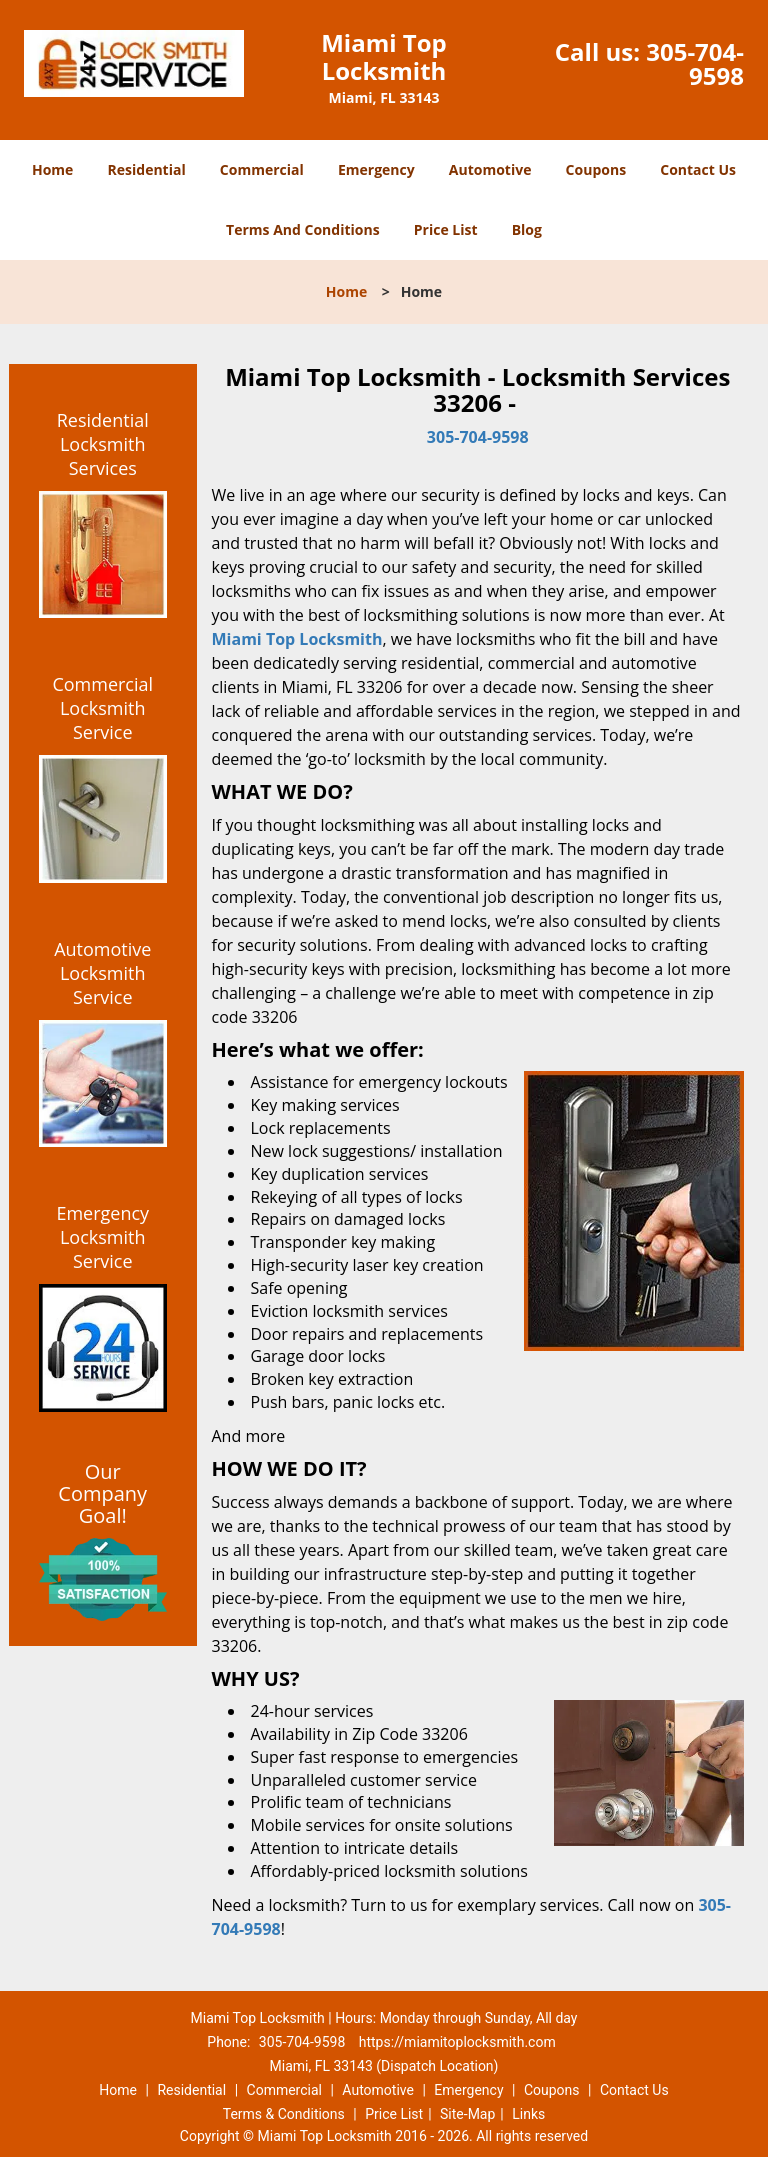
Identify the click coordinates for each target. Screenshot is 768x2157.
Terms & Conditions (284, 2114)
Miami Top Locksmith (297, 639)
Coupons (596, 169)
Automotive (490, 169)
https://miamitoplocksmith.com (457, 2042)
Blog (527, 229)
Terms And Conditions (303, 229)
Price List (446, 229)
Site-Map (467, 2114)
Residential (147, 169)
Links (528, 2114)
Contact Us (698, 169)
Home (52, 169)
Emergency (376, 169)
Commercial (262, 169)
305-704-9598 (695, 63)
